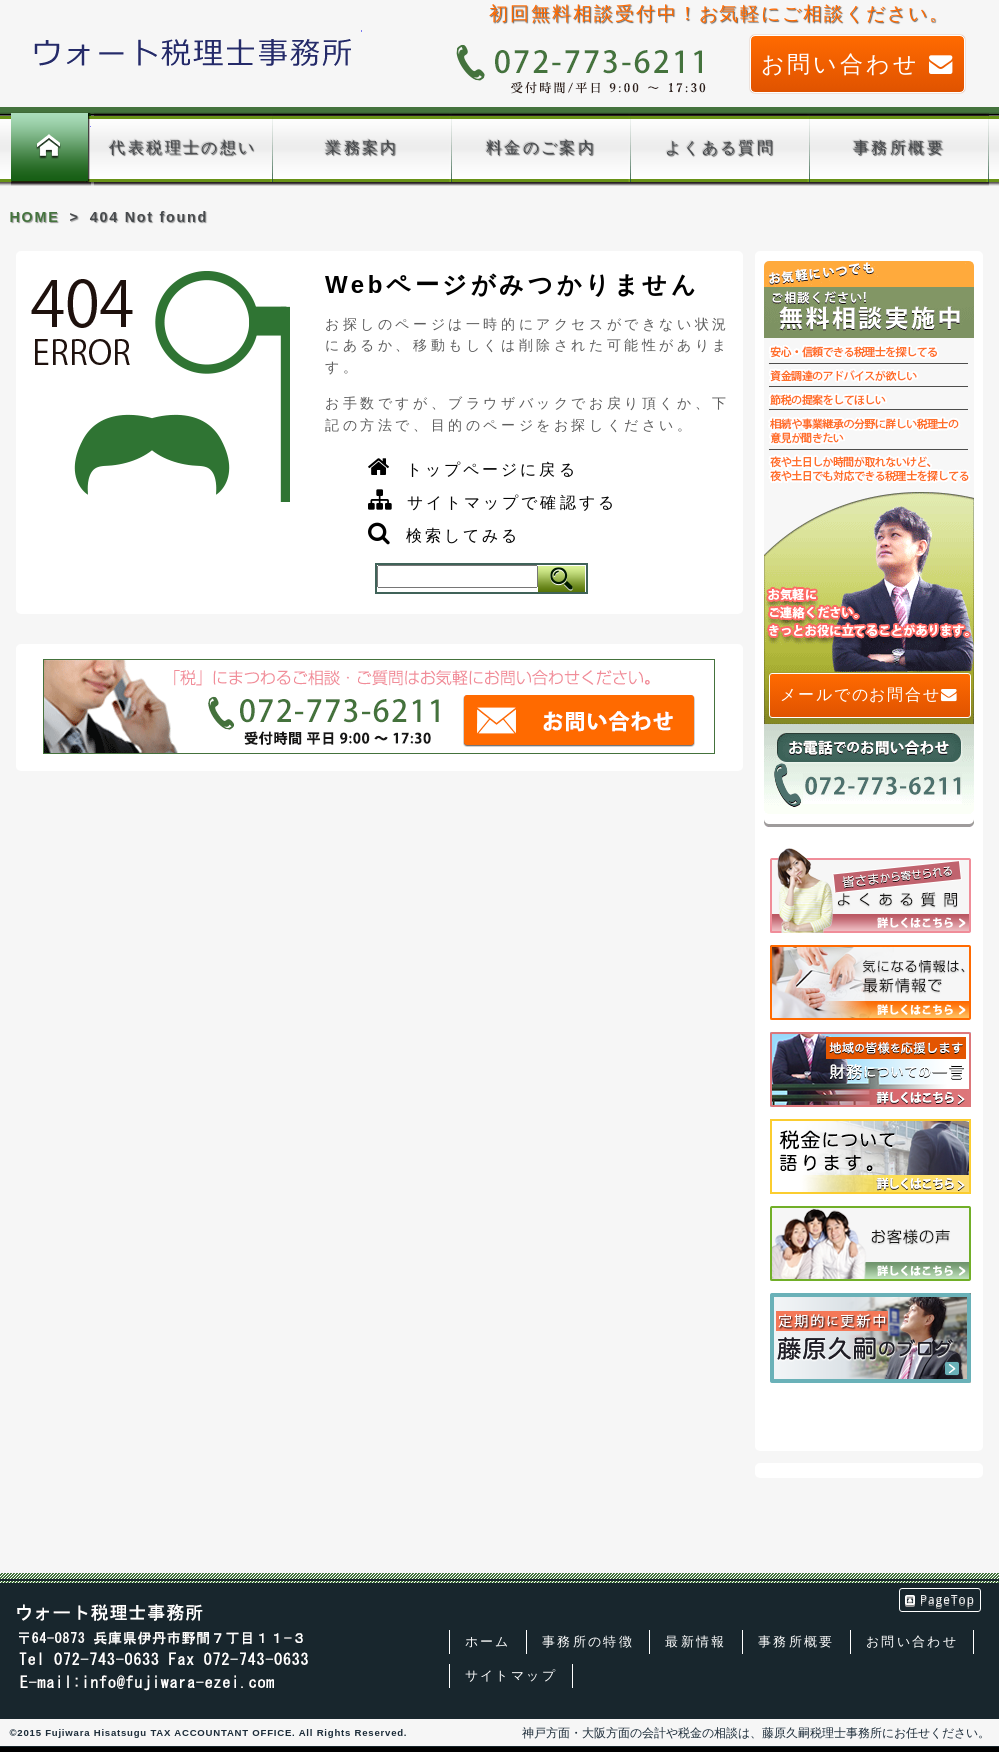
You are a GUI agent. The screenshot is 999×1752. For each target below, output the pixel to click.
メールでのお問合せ (869, 695)
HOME (35, 217)
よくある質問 (720, 147)
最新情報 (696, 1641)
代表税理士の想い (182, 147)
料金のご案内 (541, 147)
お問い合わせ (858, 64)
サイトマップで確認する (512, 502)
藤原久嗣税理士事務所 (193, 52)
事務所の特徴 (588, 1641)
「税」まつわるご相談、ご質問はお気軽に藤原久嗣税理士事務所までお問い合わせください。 (379, 707)
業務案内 (362, 147)
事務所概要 (899, 147)
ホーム (49, 149)
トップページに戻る (492, 469)
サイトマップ (511, 1675)
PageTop (940, 1599)
